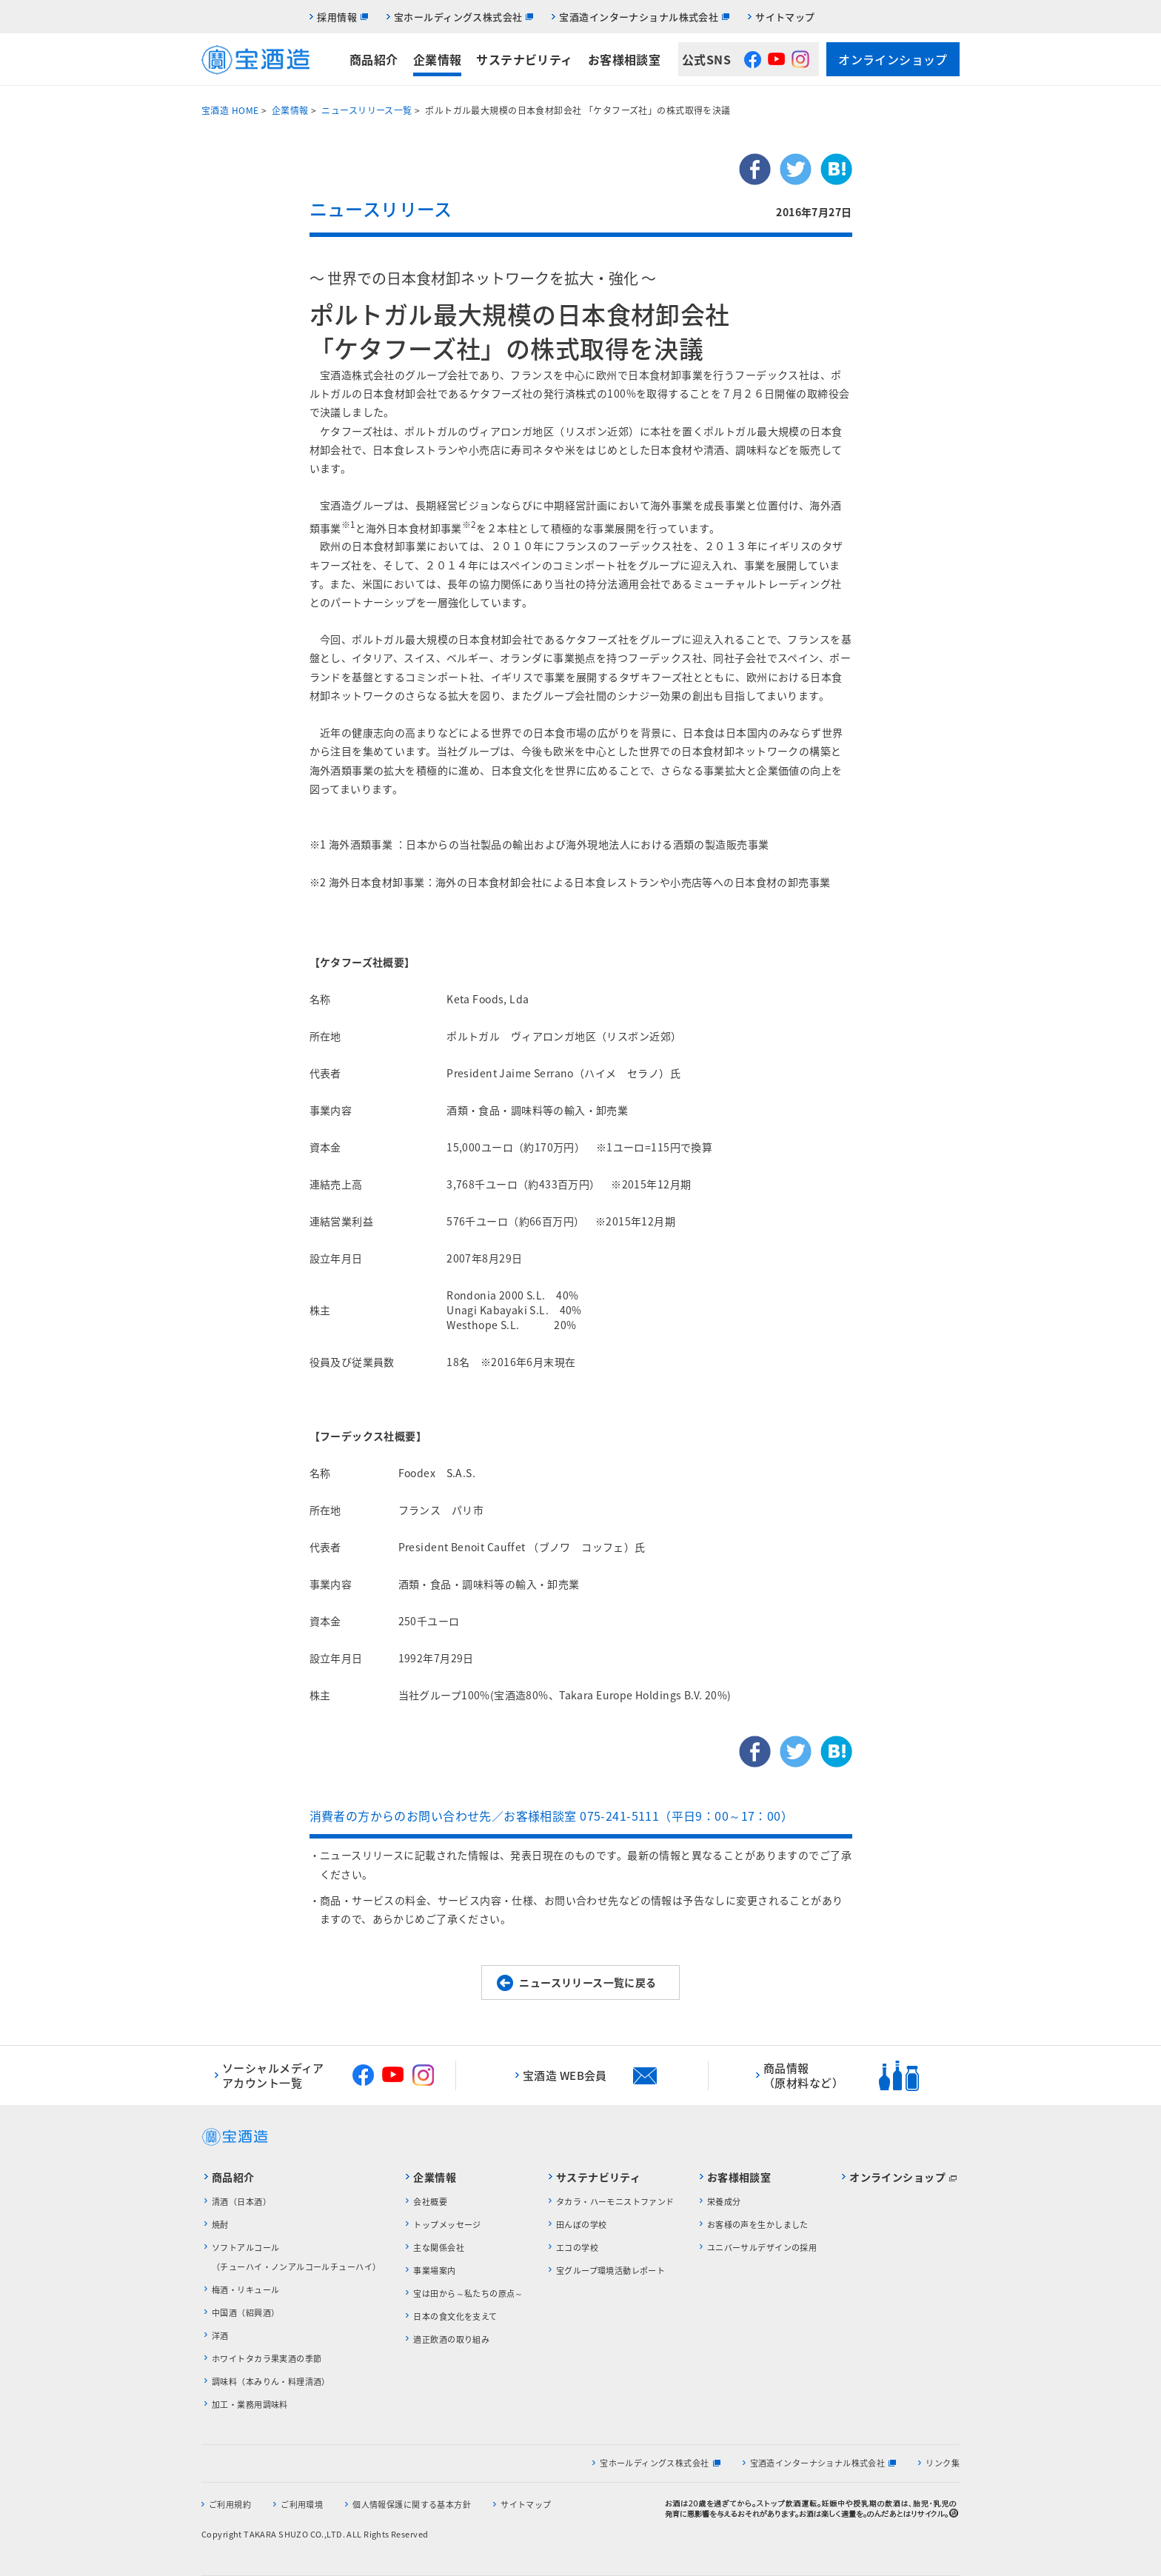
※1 (348, 524)
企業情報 (437, 59)
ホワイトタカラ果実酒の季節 (266, 2358)
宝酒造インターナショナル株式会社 (638, 17)
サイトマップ (785, 17)
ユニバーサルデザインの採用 (762, 2247)
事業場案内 (434, 2270)
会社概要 (430, 2201)
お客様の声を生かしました (758, 2224)
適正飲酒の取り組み (451, 2339)
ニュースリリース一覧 (366, 110)
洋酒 (220, 2335)
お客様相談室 (624, 59)
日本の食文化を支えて (455, 2316)
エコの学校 (577, 2247)
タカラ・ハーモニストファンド (615, 2201)
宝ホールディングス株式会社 (458, 17)
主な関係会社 (438, 2247)
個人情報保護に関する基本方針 (411, 2504)
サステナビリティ (524, 59)
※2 (469, 524)
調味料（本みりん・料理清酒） (271, 2381)
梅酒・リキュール (245, 2290)
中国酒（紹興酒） (245, 2312)
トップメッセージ (447, 2224)
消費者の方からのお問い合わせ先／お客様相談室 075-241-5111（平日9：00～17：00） (552, 1815)
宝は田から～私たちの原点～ (468, 2293)
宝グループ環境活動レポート (610, 2270)
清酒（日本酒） (241, 2201)
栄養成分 (724, 2201)
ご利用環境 (302, 2504)
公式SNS (706, 59)
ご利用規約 (230, 2504)
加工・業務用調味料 (250, 2404)
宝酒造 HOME (229, 110)
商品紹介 (373, 59)
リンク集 (943, 2463)
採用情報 (337, 17)
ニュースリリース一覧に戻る (587, 1982)
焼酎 (220, 2224)
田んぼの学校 (581, 2224)
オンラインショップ (893, 59)
